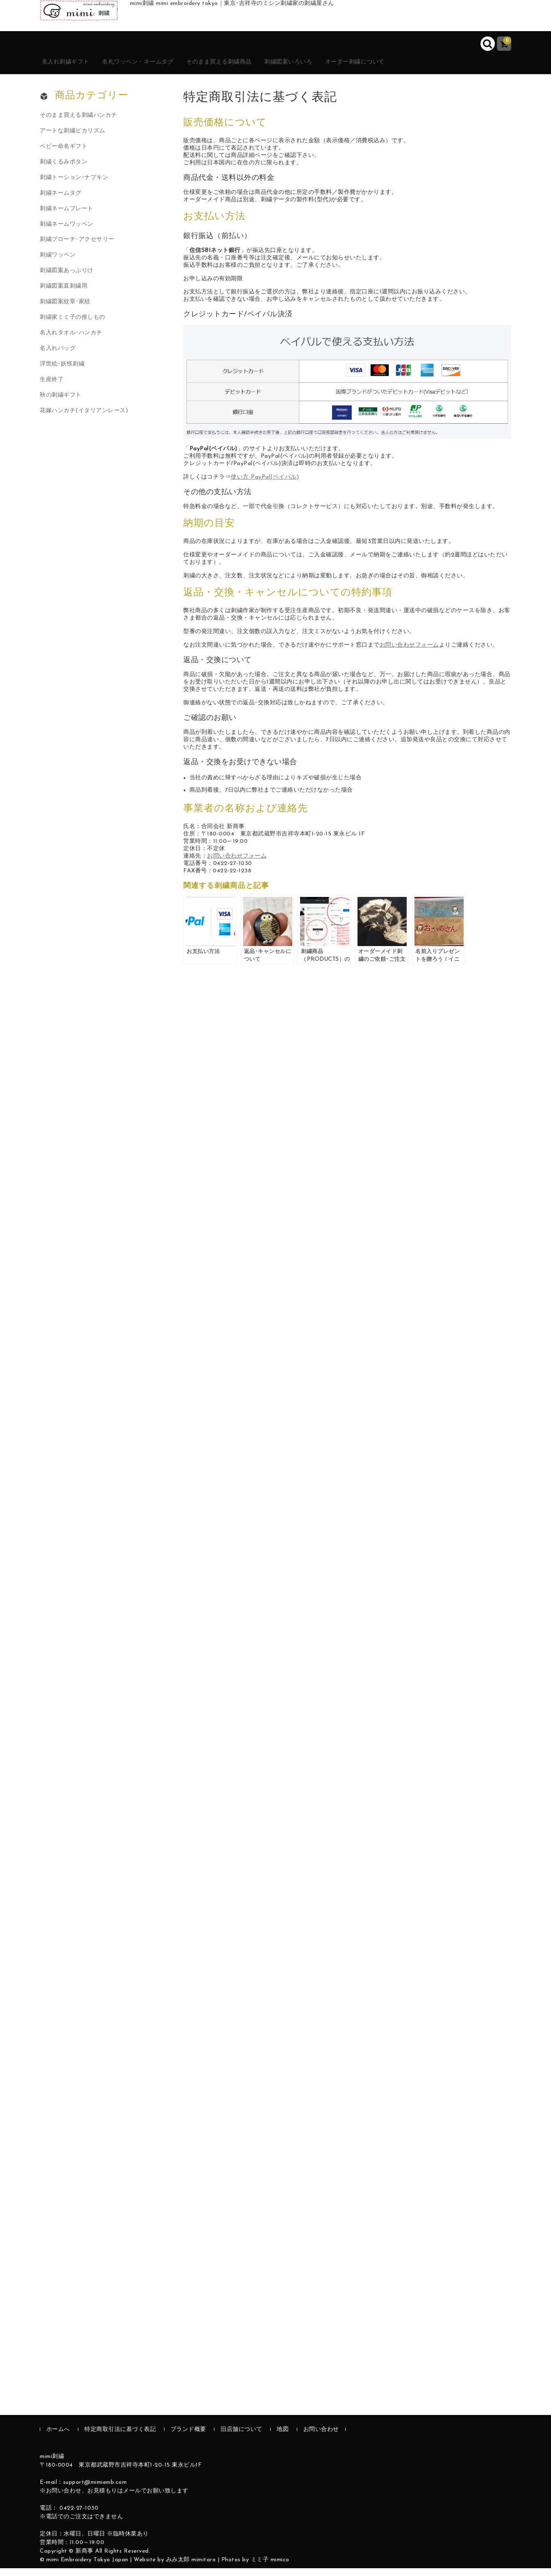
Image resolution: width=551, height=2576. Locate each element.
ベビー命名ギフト (63, 154)
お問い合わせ (321, 2437)
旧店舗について (241, 2437)
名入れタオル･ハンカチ (71, 341)
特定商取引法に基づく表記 (120, 2437)
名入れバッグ (57, 356)
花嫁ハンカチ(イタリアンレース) (84, 418)
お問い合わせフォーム (409, 653)
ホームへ (58, 2437)
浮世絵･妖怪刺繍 (62, 372)
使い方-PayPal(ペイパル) (265, 485)
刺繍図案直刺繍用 (63, 294)
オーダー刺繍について (420, 69)
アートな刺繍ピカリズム (72, 138)
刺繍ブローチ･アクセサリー (77, 247)
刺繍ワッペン (57, 263)
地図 (283, 2437)
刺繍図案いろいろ (341, 69)
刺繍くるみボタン (63, 169)
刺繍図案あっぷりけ (66, 278)
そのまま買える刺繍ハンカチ (78, 123)
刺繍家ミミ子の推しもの (72, 325)
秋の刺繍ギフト (61, 403)
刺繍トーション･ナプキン (74, 185)
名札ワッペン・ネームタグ (162, 69)
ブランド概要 (188, 2437)
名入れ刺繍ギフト (76, 69)
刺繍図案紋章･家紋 (65, 309)
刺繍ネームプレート (66, 216)
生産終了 (52, 387)
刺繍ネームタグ (61, 200)
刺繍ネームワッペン (66, 232)
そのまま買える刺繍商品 (258, 69)
